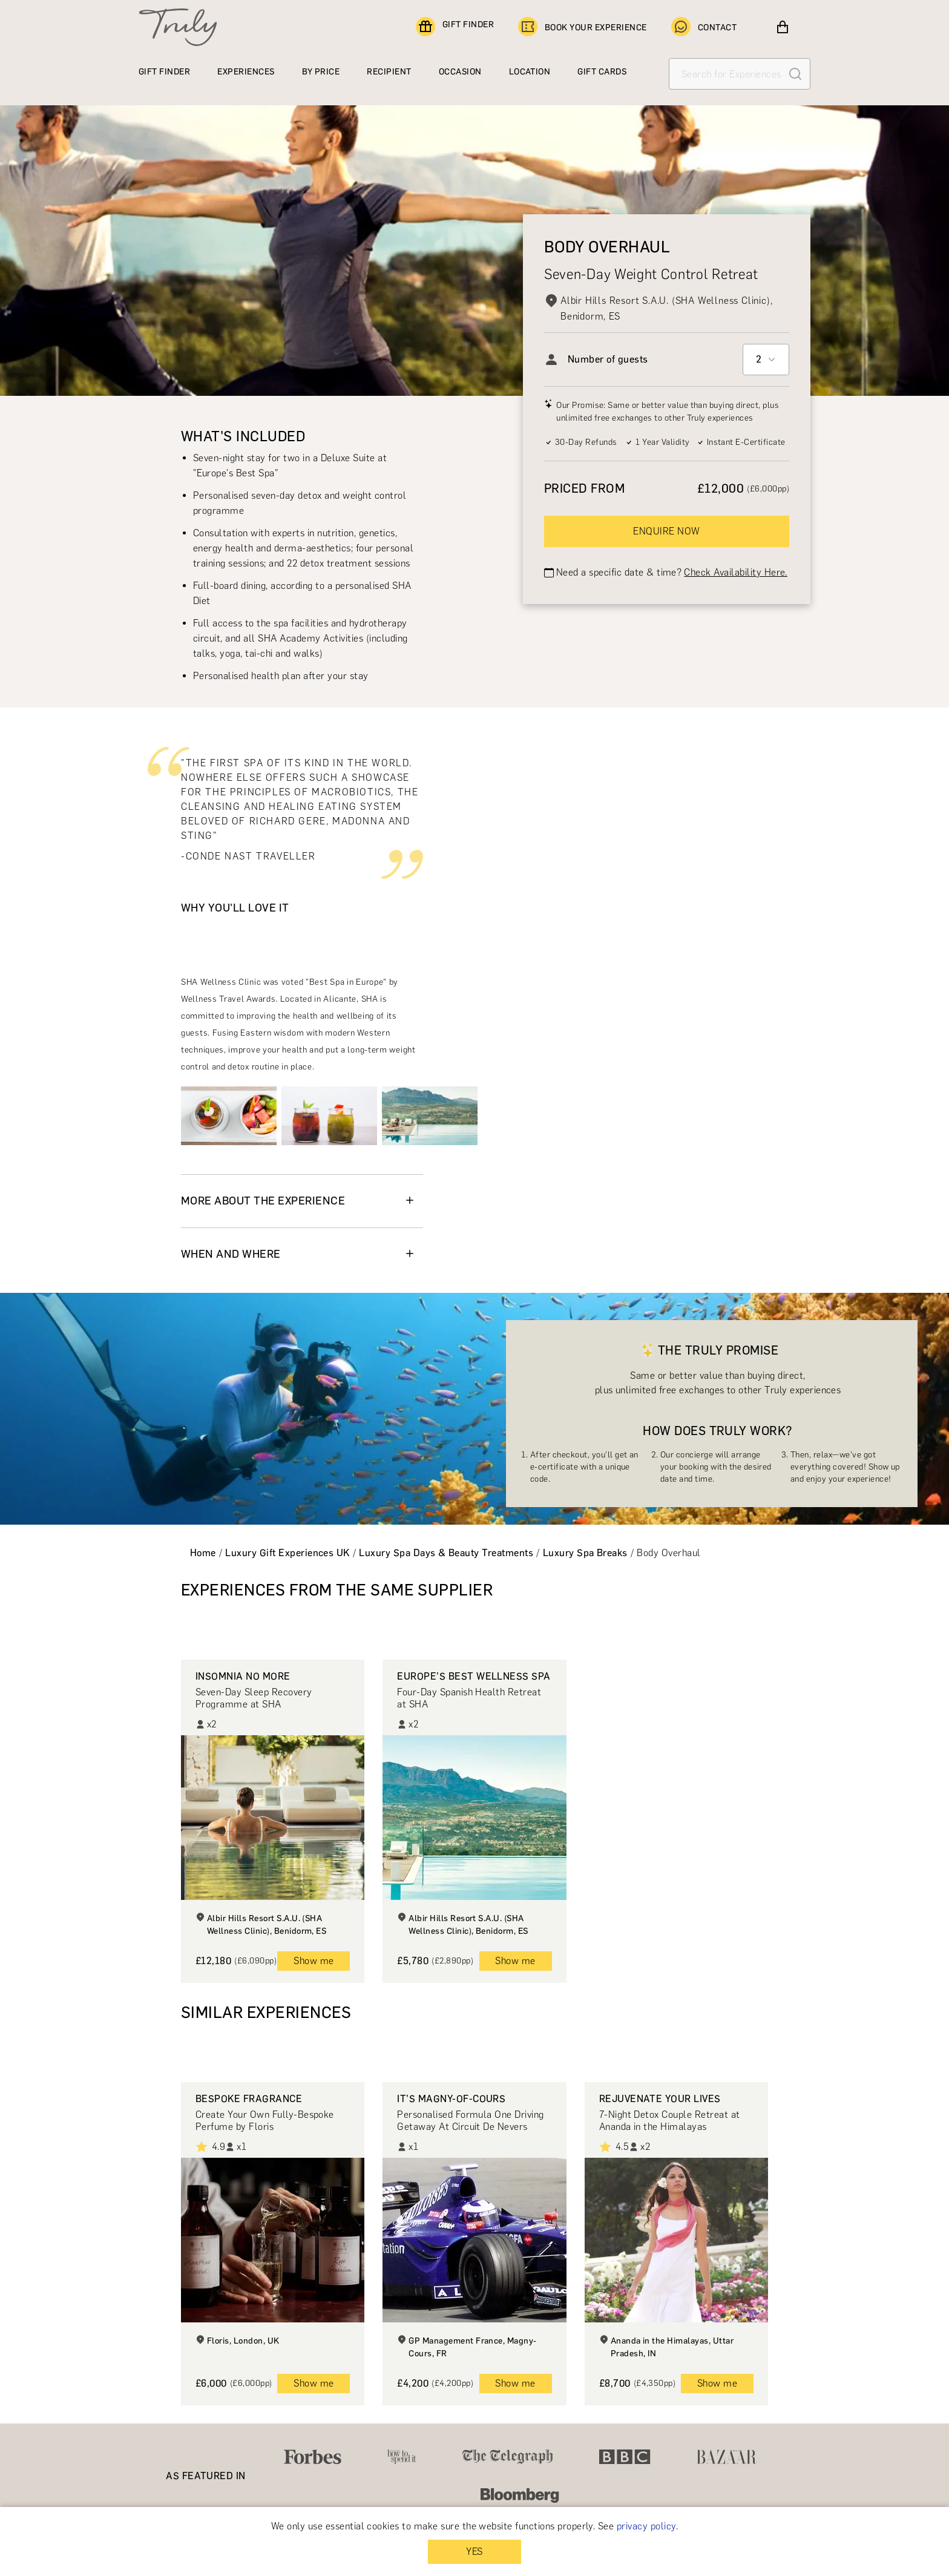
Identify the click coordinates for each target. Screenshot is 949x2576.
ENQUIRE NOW (666, 531)
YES (474, 2551)
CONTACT (704, 27)
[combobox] (766, 359)
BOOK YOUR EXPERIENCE (582, 27)
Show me (313, 1960)
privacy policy (646, 2526)
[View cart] (782, 27)
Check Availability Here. (735, 572)
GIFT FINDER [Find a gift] (455, 27)
